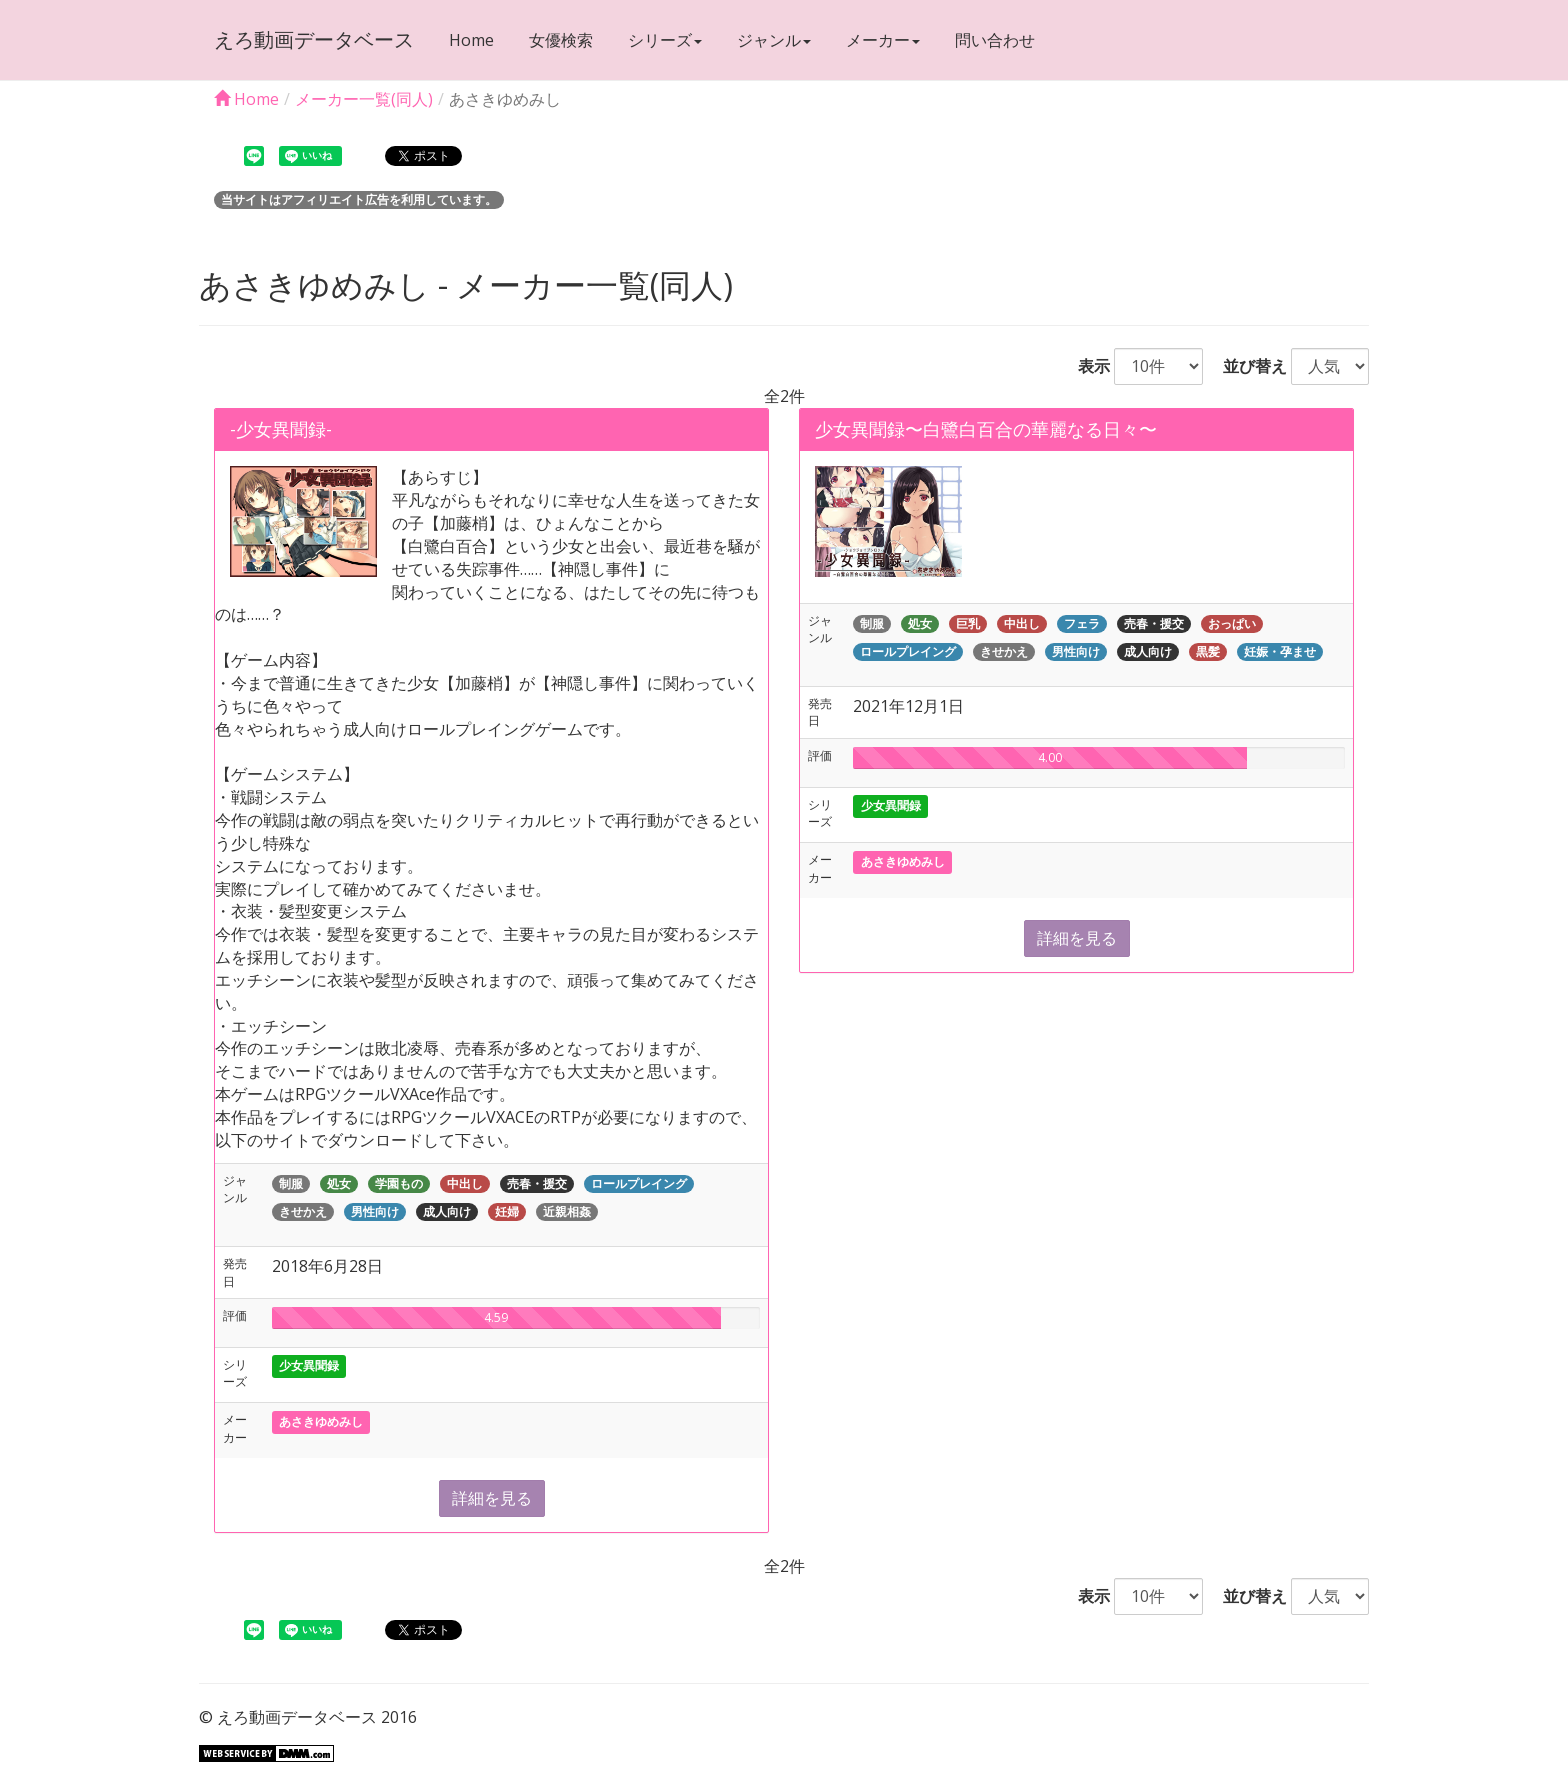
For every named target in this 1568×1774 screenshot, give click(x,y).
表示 (1086, 366)
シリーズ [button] (665, 40)
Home (471, 40)
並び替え (1247, 366)
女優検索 (561, 40)
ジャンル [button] (774, 40)
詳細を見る (492, 1498)
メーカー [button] (883, 40)
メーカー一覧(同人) (364, 99)
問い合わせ (995, 40)
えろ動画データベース (314, 39)
